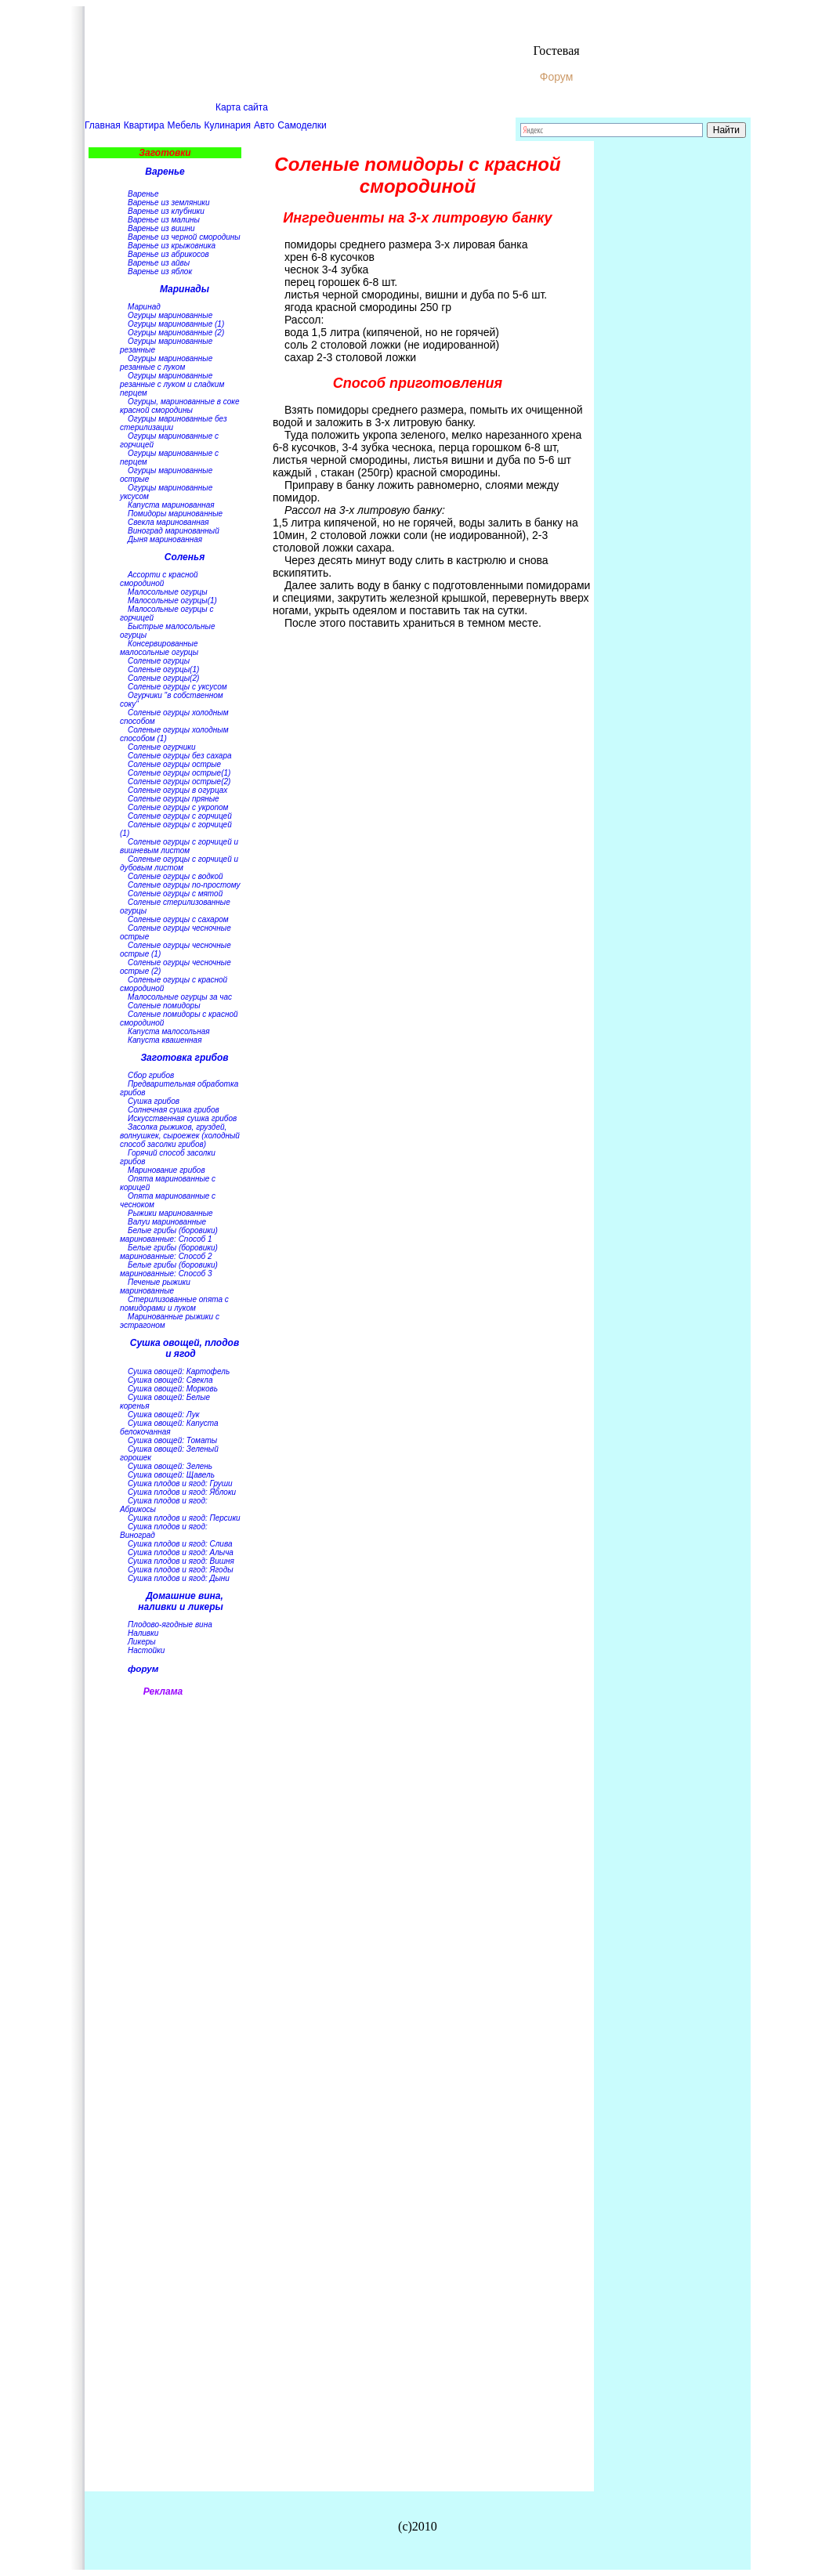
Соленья (185, 557)
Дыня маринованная (165, 539)
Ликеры (142, 1641)
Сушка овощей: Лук (163, 1414)
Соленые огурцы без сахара (180, 755)
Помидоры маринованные (175, 513)
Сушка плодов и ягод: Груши (180, 1483)
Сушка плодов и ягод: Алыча (180, 1552)
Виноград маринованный (173, 530)
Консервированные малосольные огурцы (159, 648)
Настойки (146, 1650)
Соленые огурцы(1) (163, 669)
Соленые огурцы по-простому (184, 885)
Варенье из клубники (166, 211)
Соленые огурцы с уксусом (177, 686)
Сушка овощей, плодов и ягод (184, 1348)
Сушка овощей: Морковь (173, 1388)
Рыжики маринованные (170, 1213)
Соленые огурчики (162, 747)
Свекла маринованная (168, 522)
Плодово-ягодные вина (170, 1624)
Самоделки (301, 125)
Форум (557, 77)
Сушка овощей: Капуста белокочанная (169, 1427)
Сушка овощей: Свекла (170, 1380)
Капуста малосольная (169, 1031)
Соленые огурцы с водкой (175, 876)
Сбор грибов (151, 1075)
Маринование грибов (166, 1170)
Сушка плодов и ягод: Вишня (181, 1561)
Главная (103, 125)
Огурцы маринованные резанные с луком (166, 362)
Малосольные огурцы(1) (172, 600)
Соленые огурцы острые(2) (179, 781)
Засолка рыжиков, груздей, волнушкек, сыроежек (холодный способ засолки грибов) (180, 1136)
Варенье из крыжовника (171, 245)
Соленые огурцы (159, 661)
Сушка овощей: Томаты (172, 1440)
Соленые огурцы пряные (173, 798)
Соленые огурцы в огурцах (177, 790)
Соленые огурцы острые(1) (179, 773)
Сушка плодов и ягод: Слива (180, 1543)
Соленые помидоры (164, 1005)
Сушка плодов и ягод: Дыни (179, 1578)
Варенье (164, 171)
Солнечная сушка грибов (173, 1109)
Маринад (144, 306)
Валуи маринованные (167, 1221)
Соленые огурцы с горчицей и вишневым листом (179, 846)
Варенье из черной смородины (184, 237)
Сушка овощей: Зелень (170, 1466)
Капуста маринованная (171, 505)
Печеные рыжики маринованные (155, 1286)
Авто (264, 125)
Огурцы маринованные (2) (176, 332)
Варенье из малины (164, 219)
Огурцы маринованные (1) (176, 324)
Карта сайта (241, 107)
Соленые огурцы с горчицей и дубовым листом (179, 863)
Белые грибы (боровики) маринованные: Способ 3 (169, 1269)
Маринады (184, 289)
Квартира (144, 125)
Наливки (143, 1633)
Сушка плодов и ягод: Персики (184, 1518)
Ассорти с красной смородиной (159, 579)
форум (143, 1668)
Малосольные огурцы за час (180, 997)
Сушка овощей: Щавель (171, 1475)
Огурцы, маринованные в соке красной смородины (180, 405)
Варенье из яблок (160, 271)
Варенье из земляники (169, 202)
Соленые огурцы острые (174, 764)
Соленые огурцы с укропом (178, 807)
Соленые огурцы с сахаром (178, 919)
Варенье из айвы (159, 263)
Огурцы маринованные (170, 315)
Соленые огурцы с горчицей (180, 816)
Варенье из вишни (161, 228)
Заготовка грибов (184, 1057)
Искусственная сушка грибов (182, 1118)
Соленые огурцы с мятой (175, 893)
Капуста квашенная (165, 1040)
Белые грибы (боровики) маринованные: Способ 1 (169, 1234)
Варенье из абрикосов (168, 254)
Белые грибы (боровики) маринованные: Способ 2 (169, 1252)
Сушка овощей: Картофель (179, 1371)
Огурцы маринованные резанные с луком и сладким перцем (172, 384)
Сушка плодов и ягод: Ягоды (180, 1569)
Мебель (184, 125)
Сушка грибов (153, 1101)
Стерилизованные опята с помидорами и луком (174, 1303)
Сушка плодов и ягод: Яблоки (182, 1492)
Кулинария (228, 125)
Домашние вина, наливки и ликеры (180, 1601)
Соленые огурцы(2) (163, 678)
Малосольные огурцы (168, 592)
